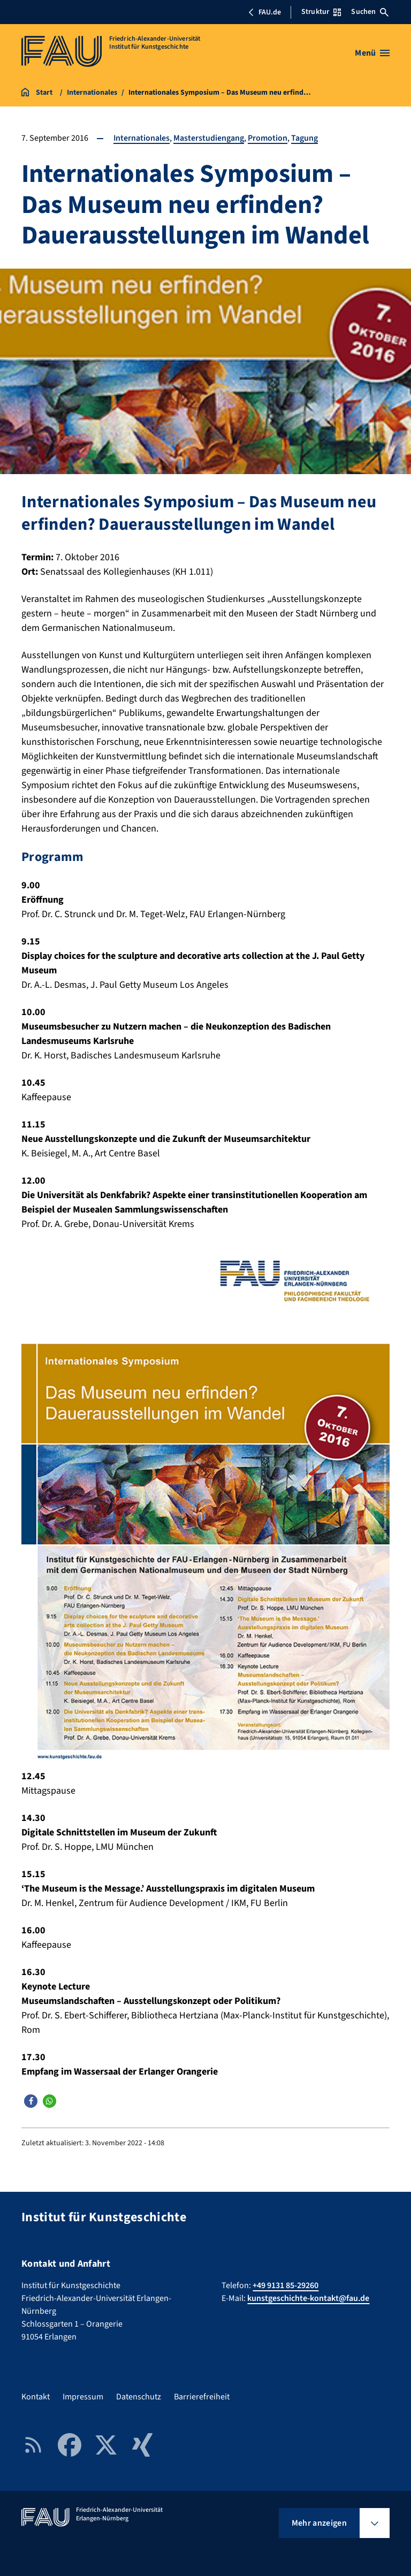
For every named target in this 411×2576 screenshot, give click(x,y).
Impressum (83, 2396)
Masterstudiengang (209, 138)
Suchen (370, 11)
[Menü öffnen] (372, 53)
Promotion (268, 138)
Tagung (305, 138)
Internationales (141, 138)
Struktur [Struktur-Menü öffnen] (321, 11)
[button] (30, 2100)
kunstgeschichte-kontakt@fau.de (308, 2298)
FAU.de (264, 12)
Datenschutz (138, 2396)
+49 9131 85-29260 (285, 2285)
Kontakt (35, 2396)
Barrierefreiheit (202, 2396)
